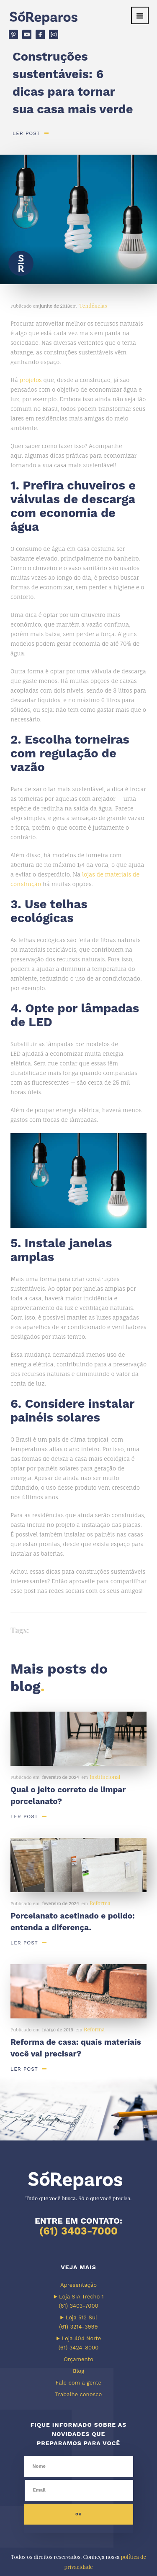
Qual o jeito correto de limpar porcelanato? (68, 1795)
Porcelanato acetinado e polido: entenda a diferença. (72, 1921)
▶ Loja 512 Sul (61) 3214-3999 (78, 2322)
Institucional (105, 1776)
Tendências (93, 305)
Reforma (100, 1902)
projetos (31, 380)
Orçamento (78, 2359)
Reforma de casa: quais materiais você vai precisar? (75, 2048)
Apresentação (78, 2285)
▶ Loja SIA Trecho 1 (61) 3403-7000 (78, 2301)
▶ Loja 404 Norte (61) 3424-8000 (78, 2343)
